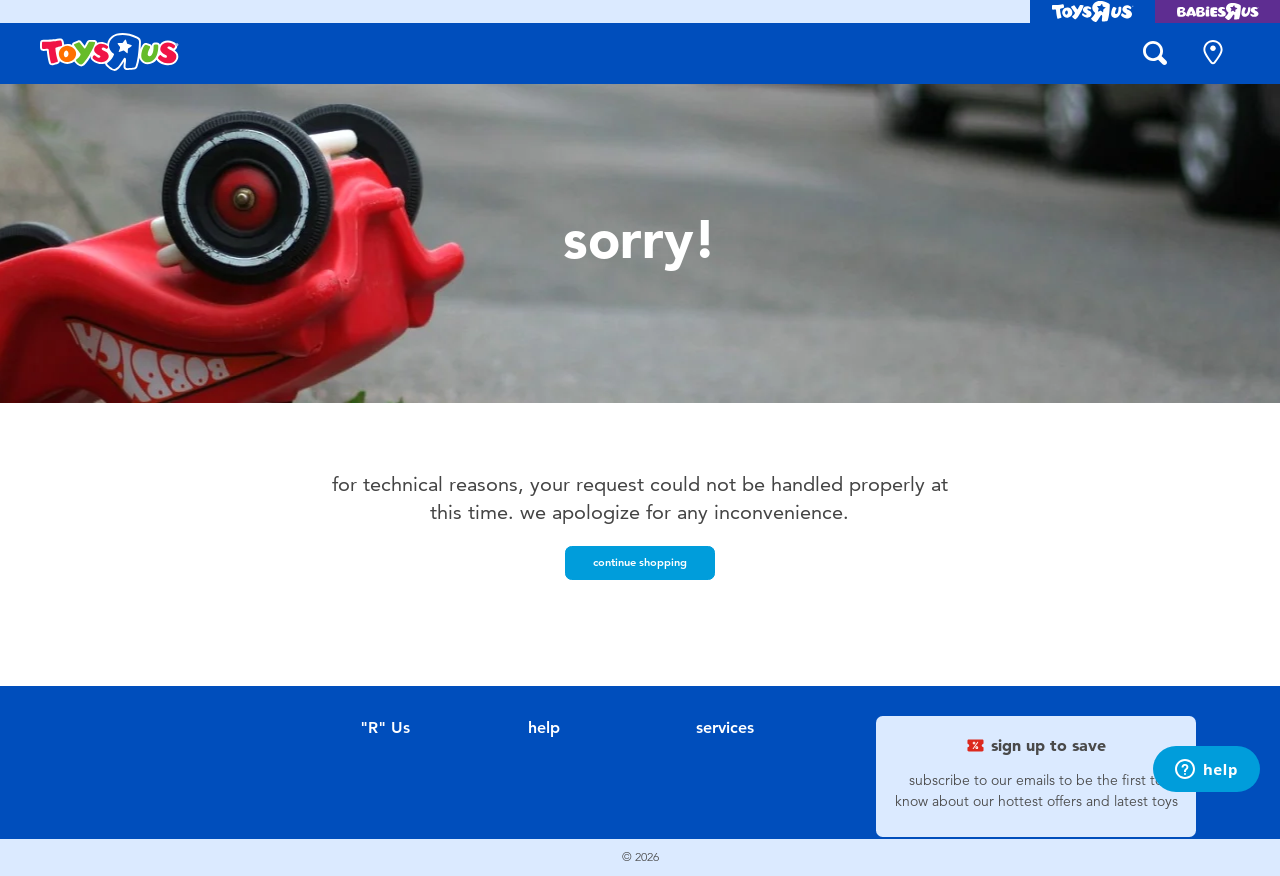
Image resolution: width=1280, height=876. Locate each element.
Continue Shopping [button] (640, 562)
